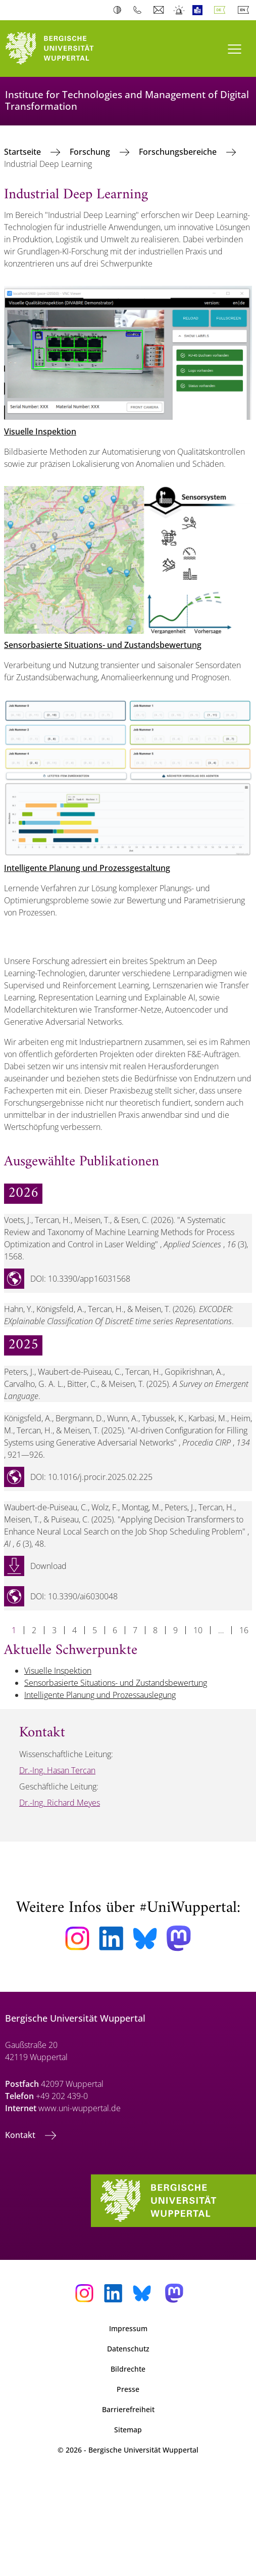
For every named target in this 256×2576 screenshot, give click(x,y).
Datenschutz (128, 2348)
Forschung (91, 151)
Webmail (159, 10)
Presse (128, 2389)
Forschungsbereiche (179, 151)
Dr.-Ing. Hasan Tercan (57, 1770)
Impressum (128, 2328)
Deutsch (222, 10)
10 (197, 1630)
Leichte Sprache (199, 10)
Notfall (179, 10)
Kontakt (21, 2135)
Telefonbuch (139, 10)
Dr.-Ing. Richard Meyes (59, 1802)
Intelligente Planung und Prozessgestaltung (87, 868)
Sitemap (128, 2429)
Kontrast (119, 10)
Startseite (23, 151)
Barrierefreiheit (128, 2409)
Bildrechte (128, 2369)
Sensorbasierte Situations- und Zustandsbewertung (102, 644)
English (245, 10)
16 (243, 1630)
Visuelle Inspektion (40, 431)
